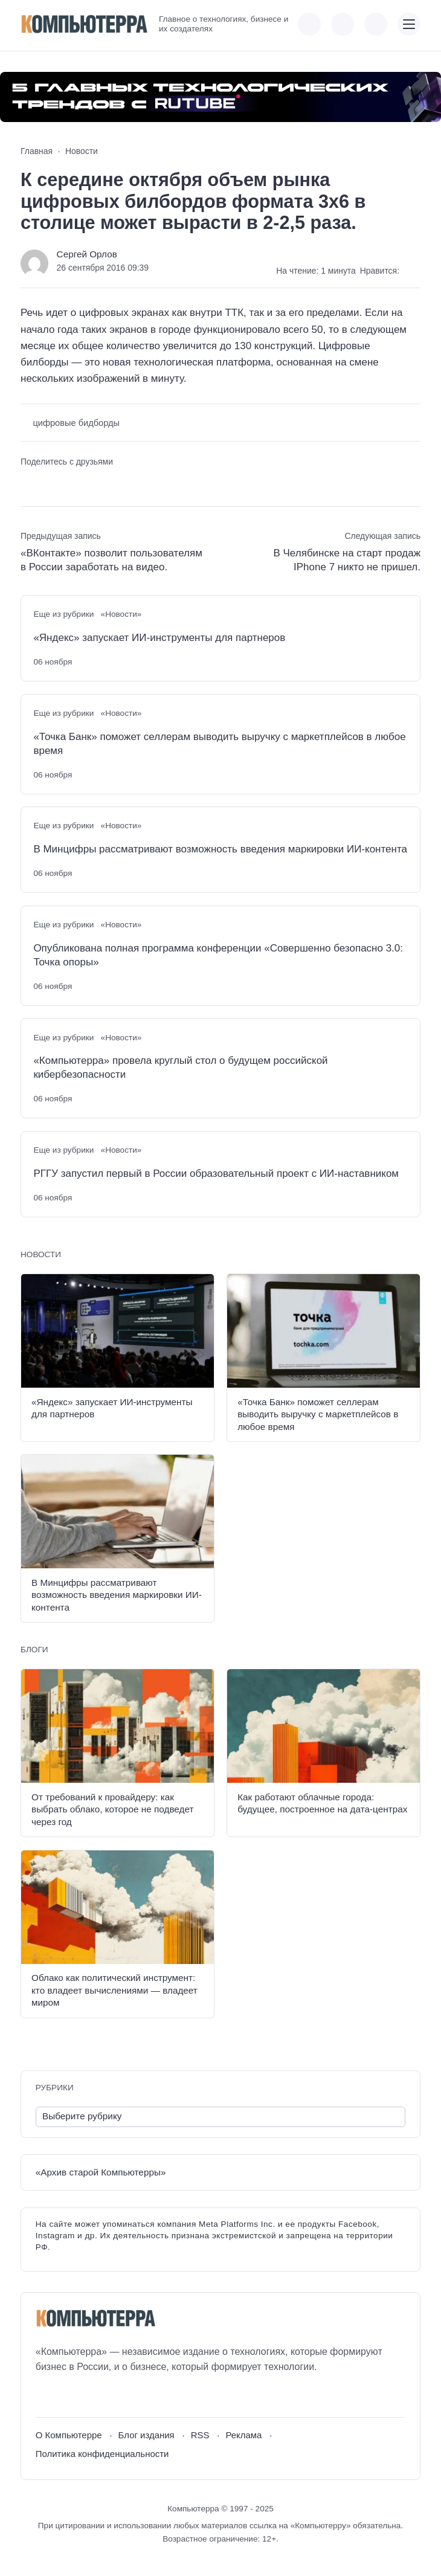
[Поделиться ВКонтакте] (29, 482)
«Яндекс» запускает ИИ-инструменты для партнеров (159, 637)
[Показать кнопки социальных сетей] (309, 24)
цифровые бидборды (76, 423)
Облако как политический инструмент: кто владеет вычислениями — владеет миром (114, 1990)
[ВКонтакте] (44, 2395)
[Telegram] (89, 2395)
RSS (200, 2435)
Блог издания (146, 2435)
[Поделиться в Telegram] (50, 482)
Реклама (243, 2435)
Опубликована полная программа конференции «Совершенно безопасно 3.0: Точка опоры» (218, 955)
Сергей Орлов (87, 254)
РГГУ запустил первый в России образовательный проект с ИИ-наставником (216, 1173)
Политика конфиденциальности (102, 2454)
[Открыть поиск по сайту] (375, 24)
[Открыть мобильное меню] (409, 24)
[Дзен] (111, 2395)
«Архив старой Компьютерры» (101, 2172)
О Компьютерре (69, 2435)
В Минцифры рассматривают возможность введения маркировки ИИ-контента (220, 849)
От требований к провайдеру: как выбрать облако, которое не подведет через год (112, 1809)
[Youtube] (67, 2395)
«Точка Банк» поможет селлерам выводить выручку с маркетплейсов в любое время (219, 743)
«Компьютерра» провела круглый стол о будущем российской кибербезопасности (180, 1067)
